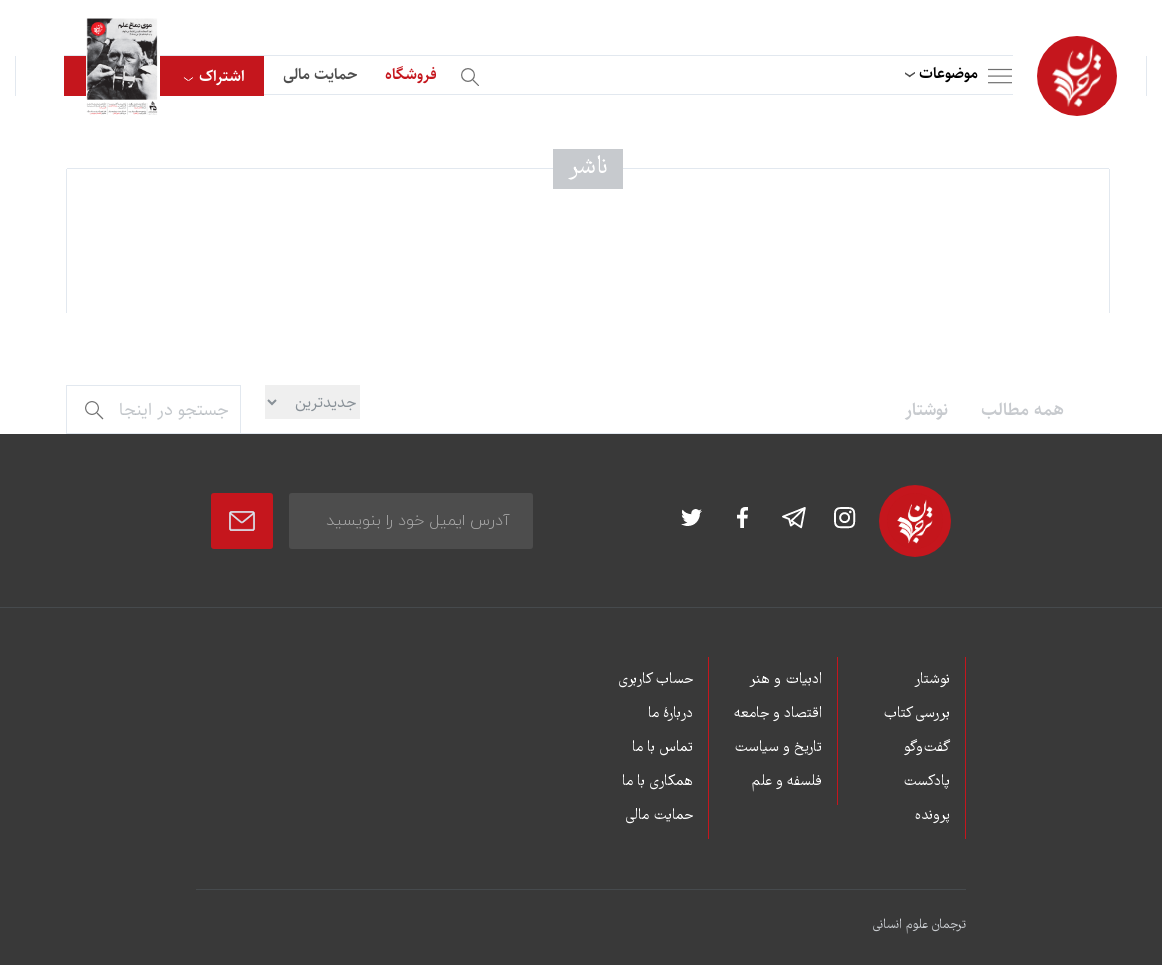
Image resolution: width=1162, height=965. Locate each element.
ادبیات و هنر (785, 680)
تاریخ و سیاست (778, 748)
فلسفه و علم (787, 782)
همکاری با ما (657, 782)
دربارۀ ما (670, 714)
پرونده (932, 816)
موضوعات (948, 73)
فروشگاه (411, 74)
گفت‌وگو (927, 748)
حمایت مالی (320, 74)
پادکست (926, 782)
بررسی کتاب (916, 714)
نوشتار (926, 410)
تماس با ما (662, 748)
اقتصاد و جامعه (778, 714)
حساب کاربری (655, 680)
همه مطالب (1022, 410)
